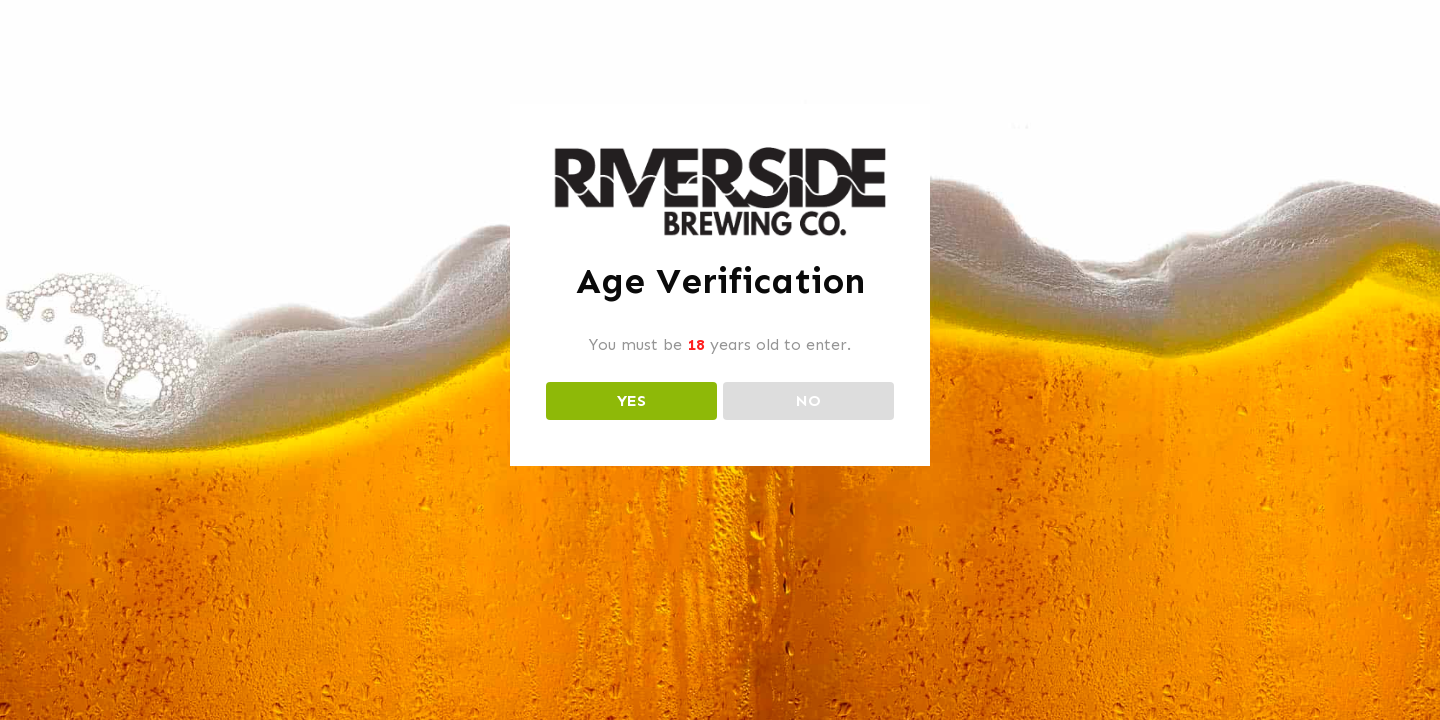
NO (808, 400)
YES (631, 400)
